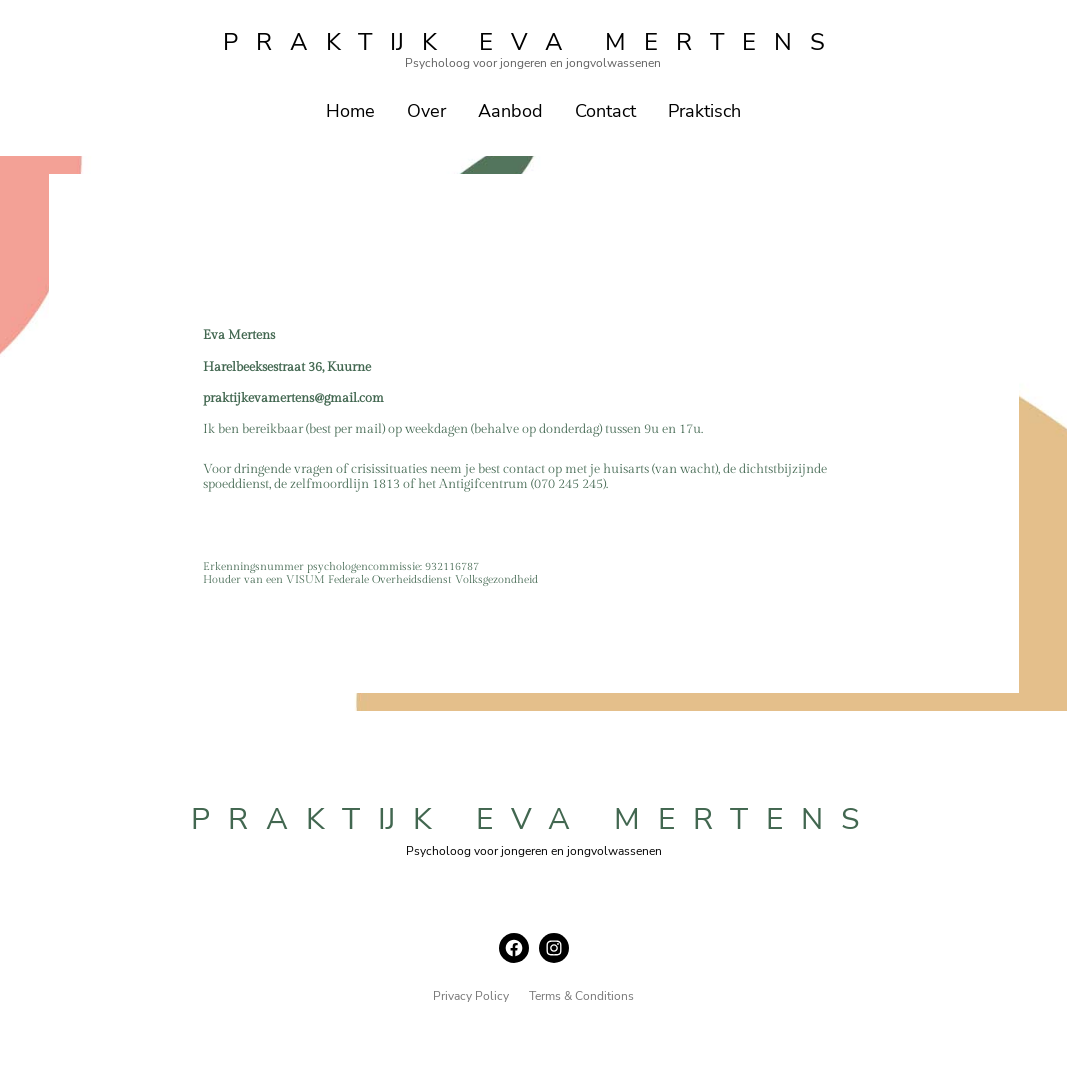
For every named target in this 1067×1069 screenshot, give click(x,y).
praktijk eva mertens (533, 42)
